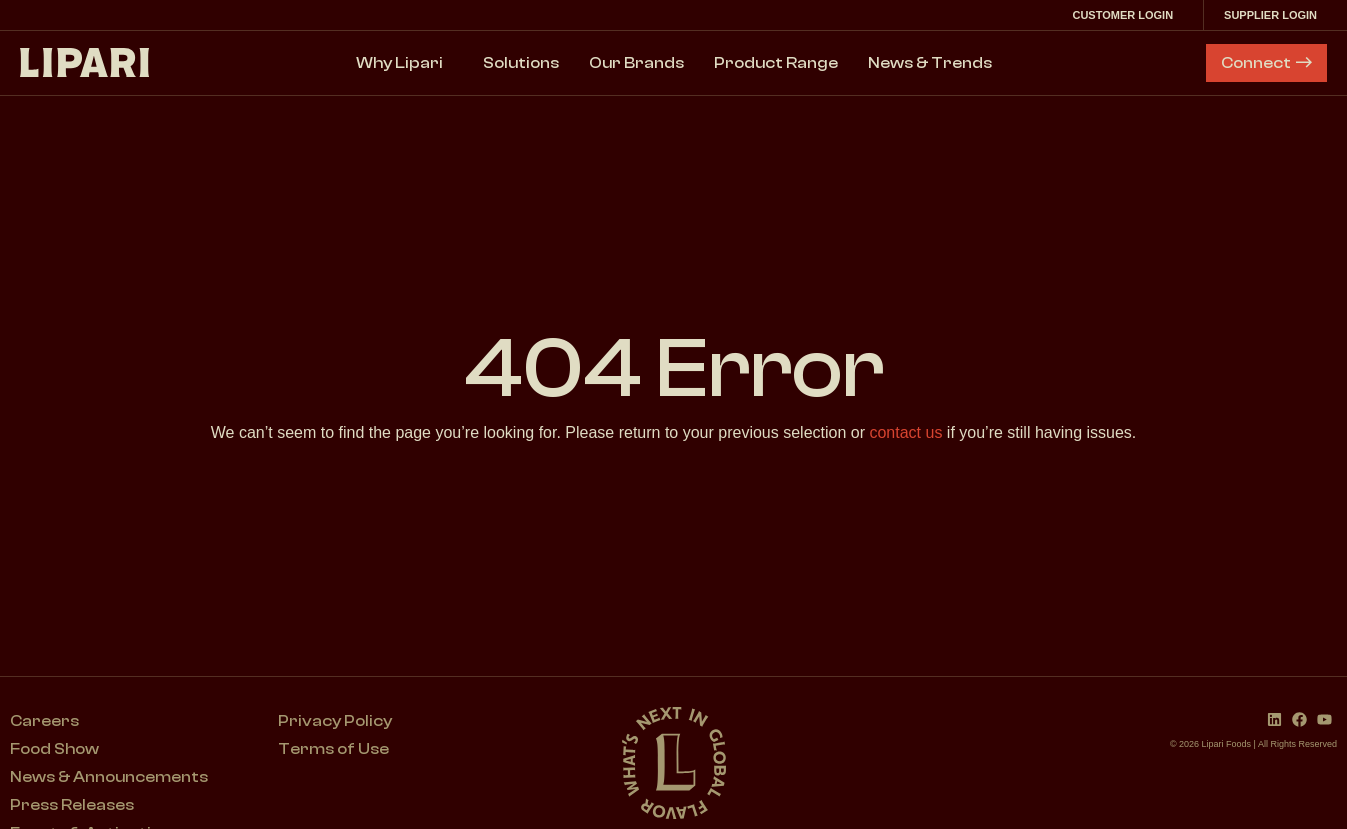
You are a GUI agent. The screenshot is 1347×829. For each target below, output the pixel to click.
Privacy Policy (335, 721)
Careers (44, 721)
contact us (905, 432)
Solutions (521, 63)
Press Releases (72, 805)
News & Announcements (109, 777)
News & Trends (930, 63)
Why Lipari (404, 63)
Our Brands (636, 63)
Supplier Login (1275, 15)
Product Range (776, 63)
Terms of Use (333, 749)
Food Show (54, 749)
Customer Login (1127, 15)
